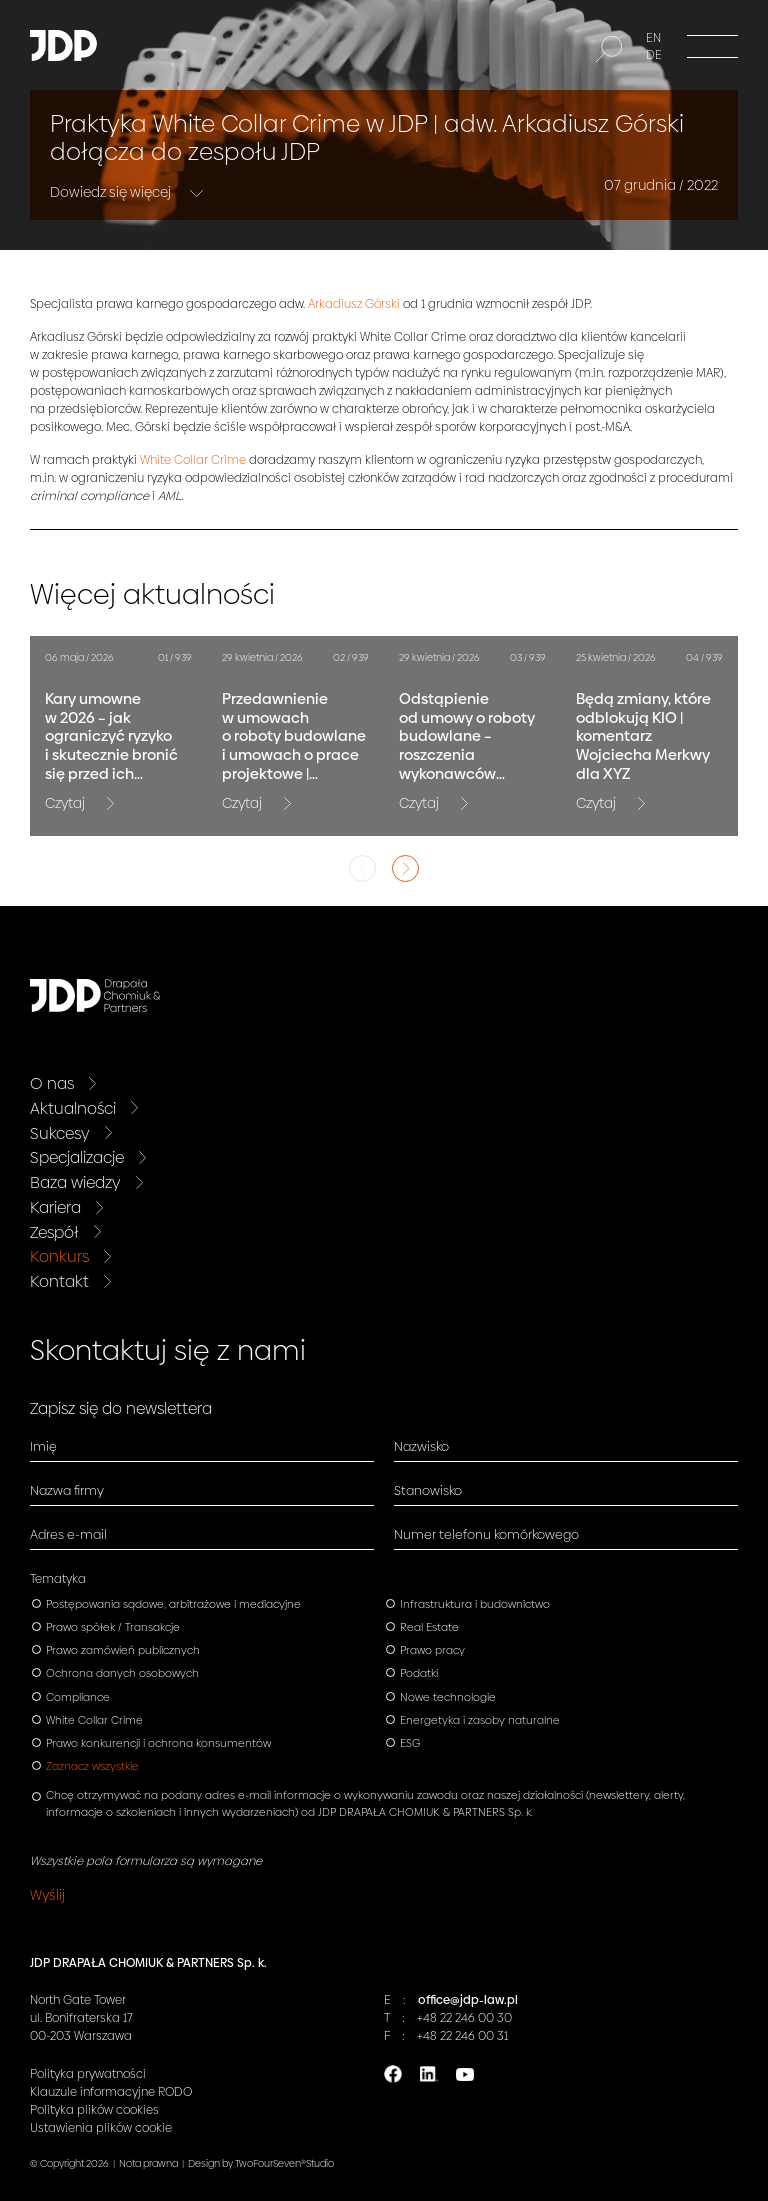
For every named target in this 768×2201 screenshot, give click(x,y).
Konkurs (59, 1256)
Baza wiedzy (75, 1182)
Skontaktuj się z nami (168, 1350)
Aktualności (73, 1108)
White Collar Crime (193, 460)
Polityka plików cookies (94, 2110)
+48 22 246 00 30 (464, 2018)
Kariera (55, 1207)
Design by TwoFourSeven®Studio (261, 2163)
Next (405, 868)
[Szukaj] (609, 49)
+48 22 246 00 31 (462, 2036)
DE (654, 55)
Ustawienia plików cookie (101, 2128)
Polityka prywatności (88, 2074)
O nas (52, 1083)
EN (653, 38)
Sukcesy (60, 1133)
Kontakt (59, 1281)
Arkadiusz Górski (354, 304)
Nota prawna (148, 2163)
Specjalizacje (77, 1157)
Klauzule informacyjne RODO (111, 2092)
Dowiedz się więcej (112, 192)
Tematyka (58, 1579)
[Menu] (712, 45)
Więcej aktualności (152, 594)
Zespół (54, 1232)
